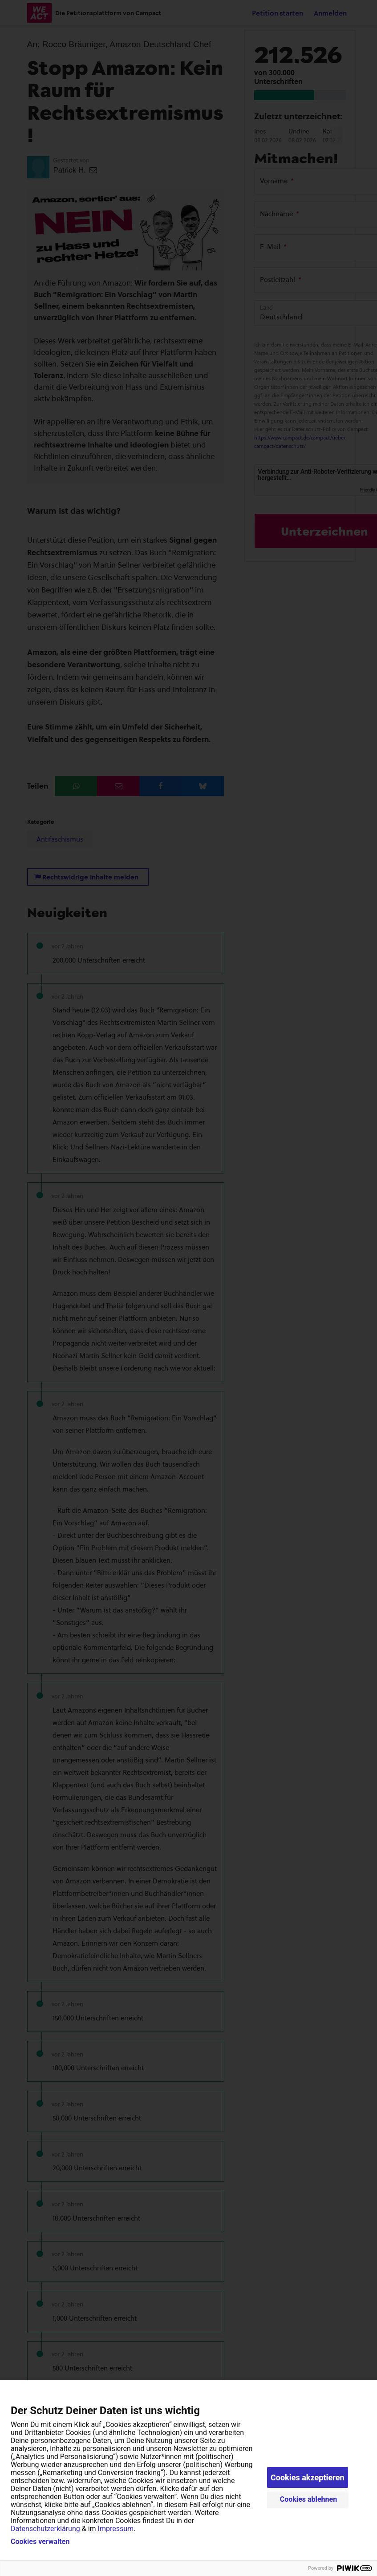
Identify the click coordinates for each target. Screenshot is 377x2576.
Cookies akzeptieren (308, 2477)
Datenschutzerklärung (45, 2528)
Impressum (116, 2528)
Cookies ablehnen (308, 2499)
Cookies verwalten (40, 2541)
